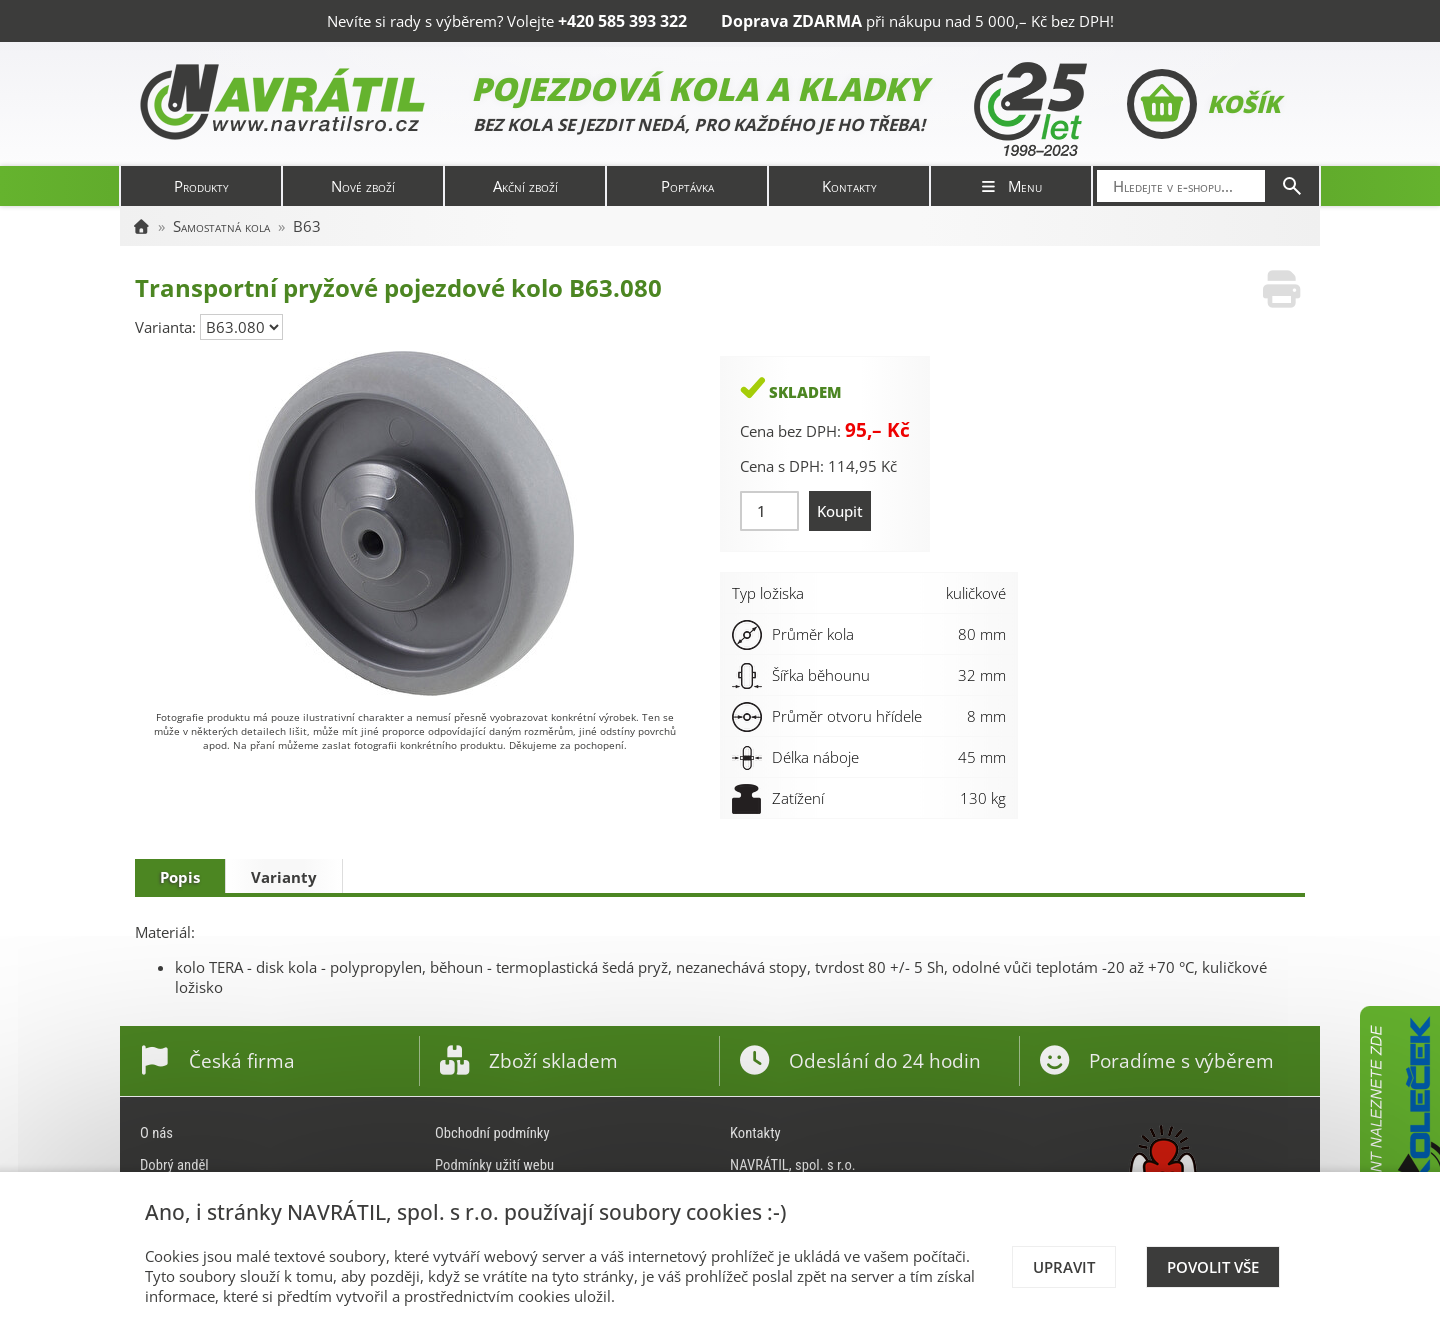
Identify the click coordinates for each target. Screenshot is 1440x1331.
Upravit (1064, 1267)
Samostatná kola (221, 226)
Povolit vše (1213, 1267)
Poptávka (687, 186)
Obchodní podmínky (492, 1133)
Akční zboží (525, 186)
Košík (1203, 104)
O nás (156, 1133)
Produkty (201, 186)
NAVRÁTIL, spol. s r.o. (793, 1165)
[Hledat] (1292, 186)
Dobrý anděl (174, 1165)
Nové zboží (363, 186)
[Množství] (769, 511)
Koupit (840, 511)
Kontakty (849, 186)
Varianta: (167, 327)
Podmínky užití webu (494, 1165)
